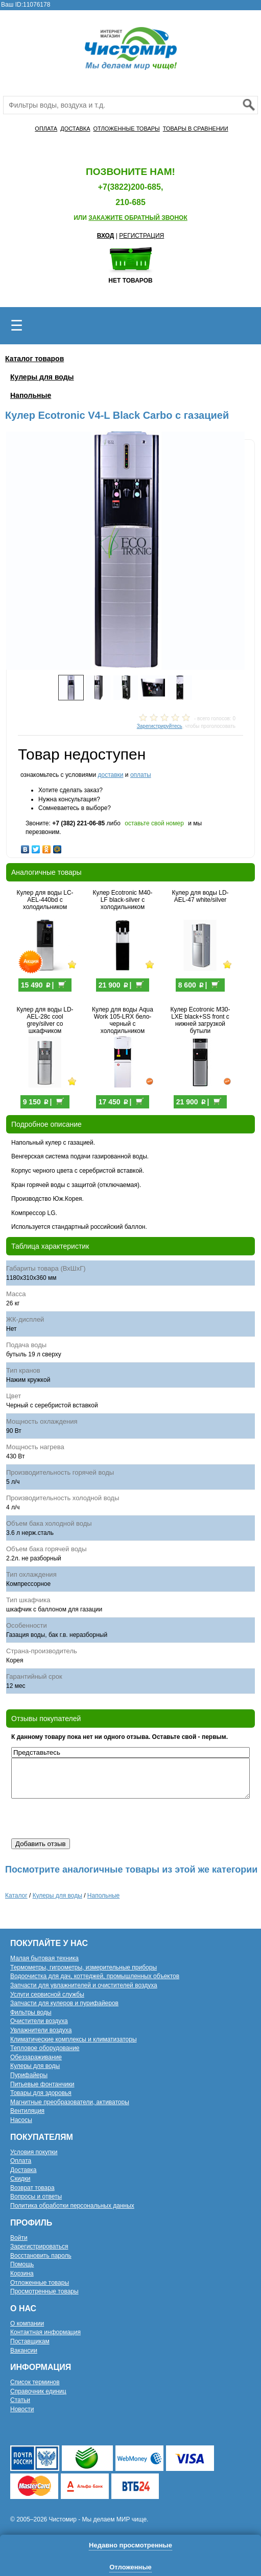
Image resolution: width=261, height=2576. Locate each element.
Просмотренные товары (44, 2291)
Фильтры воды (31, 2012)
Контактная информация (45, 2332)
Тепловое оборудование (45, 2048)
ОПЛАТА (46, 128)
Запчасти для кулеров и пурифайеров (64, 2003)
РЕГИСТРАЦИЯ (141, 235)
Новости (22, 2409)
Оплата (20, 2160)
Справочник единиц (38, 2391)
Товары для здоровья (41, 2093)
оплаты (140, 774)
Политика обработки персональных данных (72, 2205)
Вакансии (23, 2350)
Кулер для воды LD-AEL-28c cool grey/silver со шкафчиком (44, 1020)
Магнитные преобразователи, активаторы (69, 2102)
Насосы (21, 2120)
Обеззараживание (36, 2057)
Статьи (20, 2400)
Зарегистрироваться (39, 2246)
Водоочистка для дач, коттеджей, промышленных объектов (94, 1976)
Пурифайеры (29, 2075)
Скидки (20, 2178)
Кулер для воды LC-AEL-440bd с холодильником (44, 900)
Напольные (30, 395)
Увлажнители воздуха (41, 2030)
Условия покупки (34, 2152)
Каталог (16, 1895)
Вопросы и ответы (36, 2196)
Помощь (22, 2264)
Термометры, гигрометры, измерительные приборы (83, 1967)
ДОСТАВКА (75, 128)
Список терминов (35, 2382)
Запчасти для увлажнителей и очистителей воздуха (83, 1985)
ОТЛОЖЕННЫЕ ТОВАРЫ (126, 128)
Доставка (23, 2170)
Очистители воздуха (39, 2021)
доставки (110, 774)
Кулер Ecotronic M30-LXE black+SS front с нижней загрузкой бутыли (200, 1020)
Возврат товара (32, 2187)
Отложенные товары (39, 2282)
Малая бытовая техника (44, 1958)
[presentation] (89, 1818)
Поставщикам (30, 2341)
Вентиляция (27, 2110)
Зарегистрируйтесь (159, 726)
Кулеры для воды (42, 377)
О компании (27, 2323)
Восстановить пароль (41, 2255)
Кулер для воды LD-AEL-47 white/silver (200, 896)
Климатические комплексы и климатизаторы (73, 2039)
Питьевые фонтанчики (42, 2084)
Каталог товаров (34, 359)
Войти (19, 2237)
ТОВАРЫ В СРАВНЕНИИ (195, 128)
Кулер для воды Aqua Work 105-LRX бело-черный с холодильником (122, 1020)
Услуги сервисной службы (47, 1994)
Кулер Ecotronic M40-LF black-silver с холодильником (122, 900)
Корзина (22, 2273)
